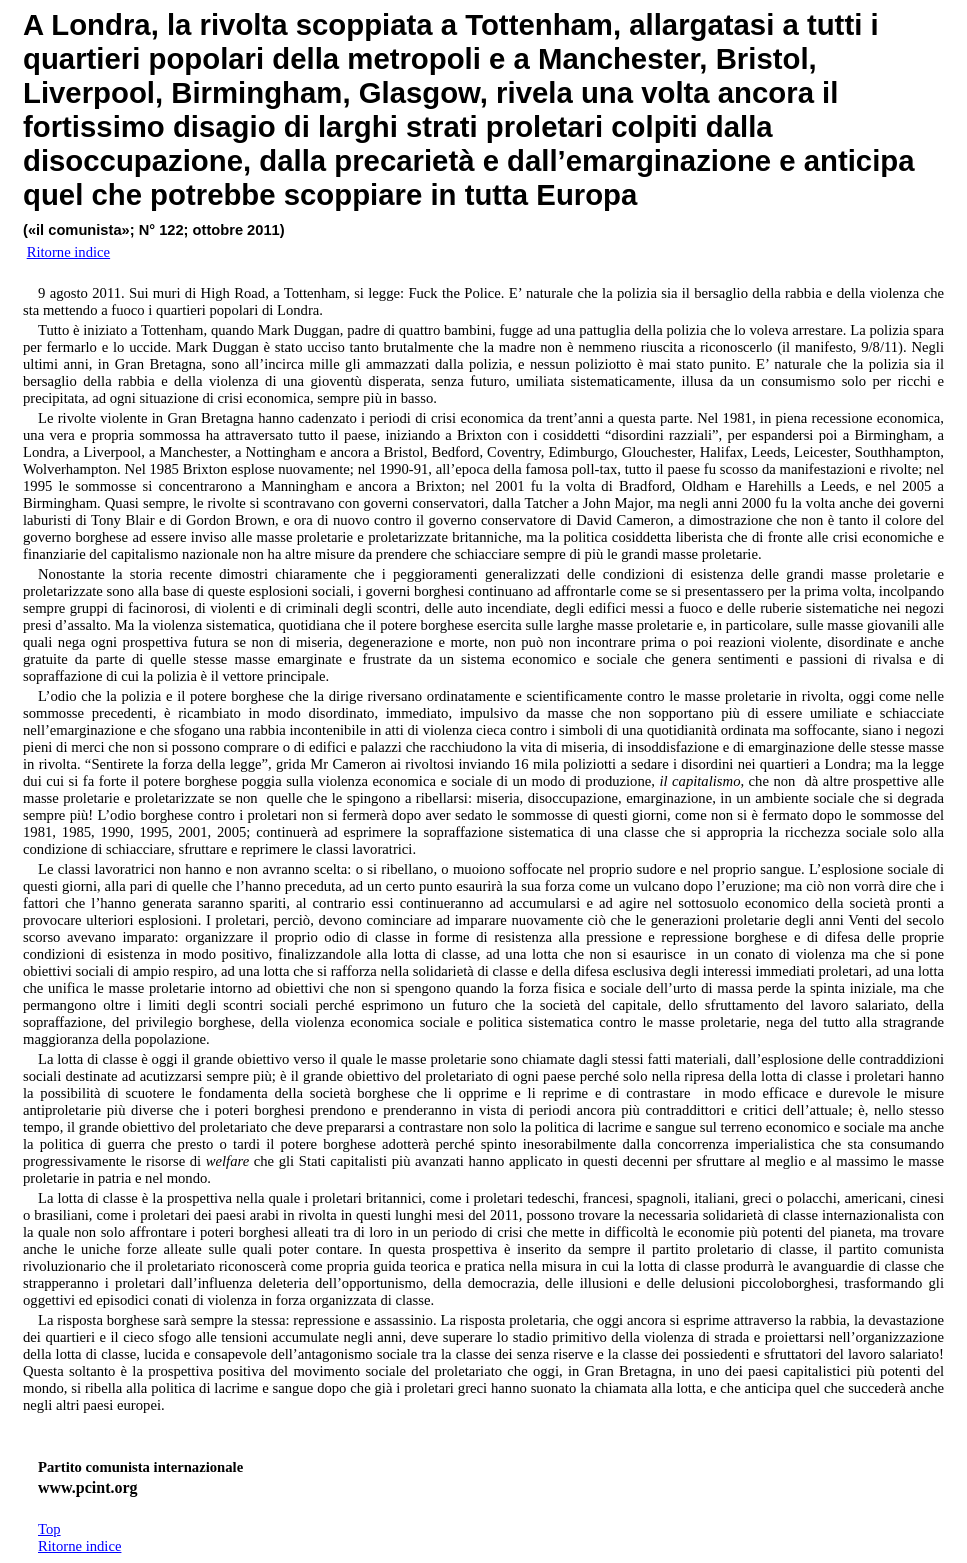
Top (49, 1529)
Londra (100, 24)
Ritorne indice (79, 1546)
